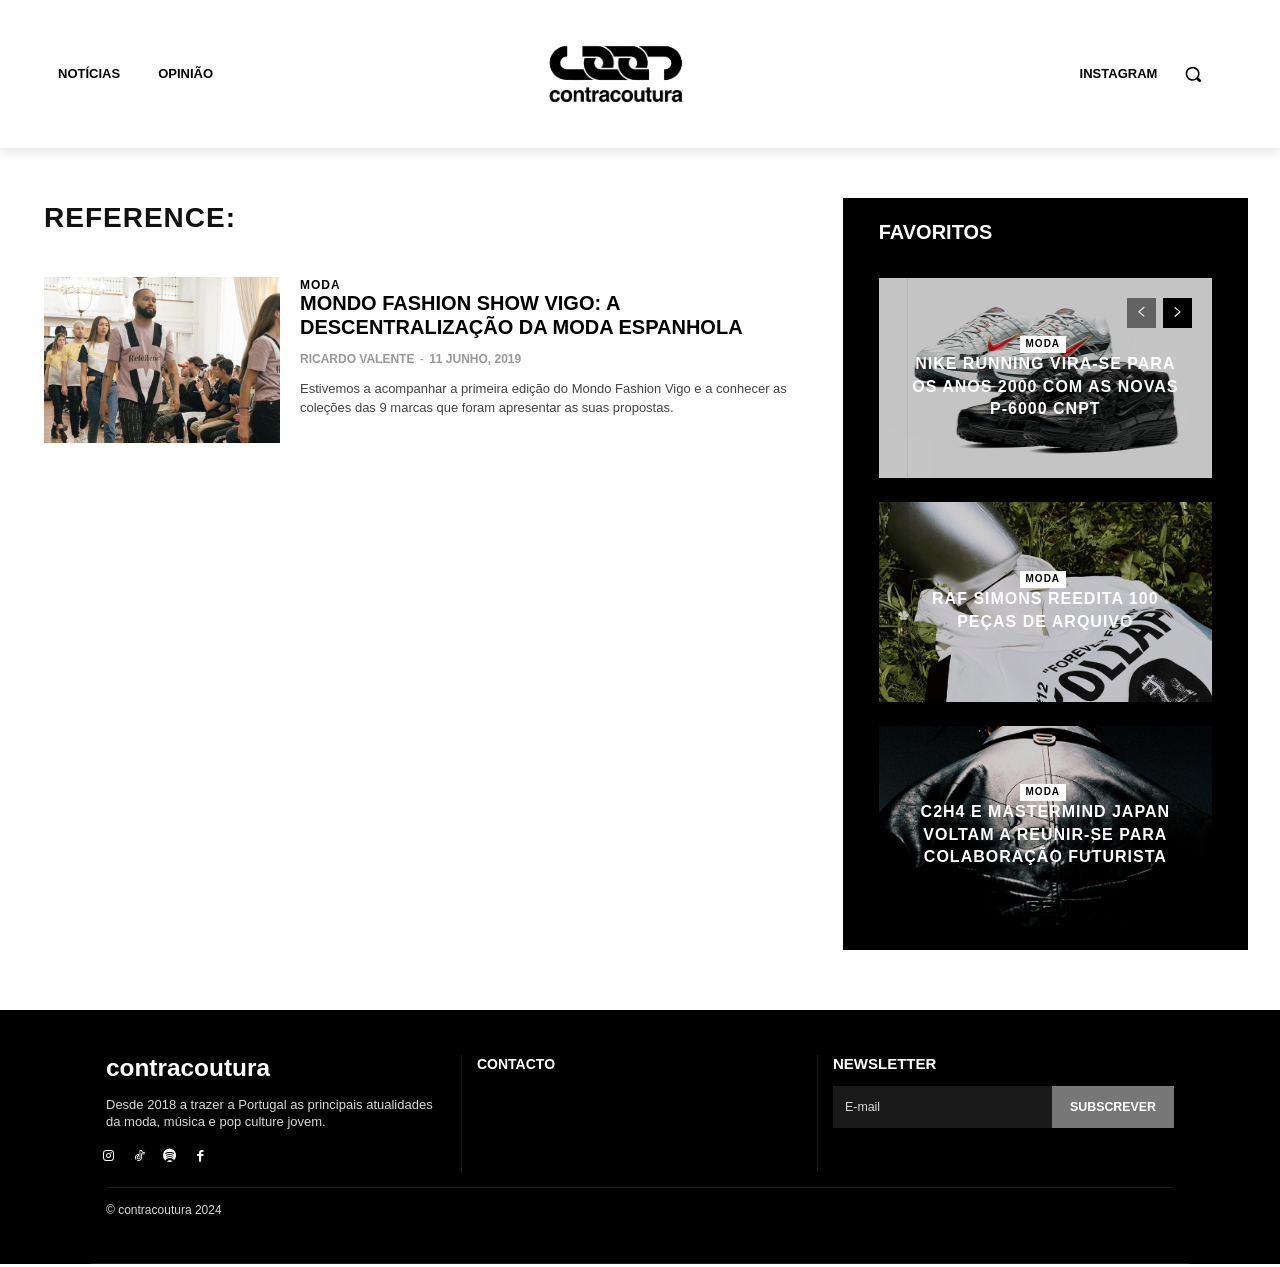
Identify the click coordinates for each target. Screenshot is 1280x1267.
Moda (320, 285)
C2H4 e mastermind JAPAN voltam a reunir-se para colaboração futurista (1045, 834)
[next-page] (1177, 313)
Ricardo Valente (357, 359)
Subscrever (1111, 1107)
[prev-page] (1141, 313)
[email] (940, 1107)
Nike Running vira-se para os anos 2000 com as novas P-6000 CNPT (1045, 386)
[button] (1193, 74)
